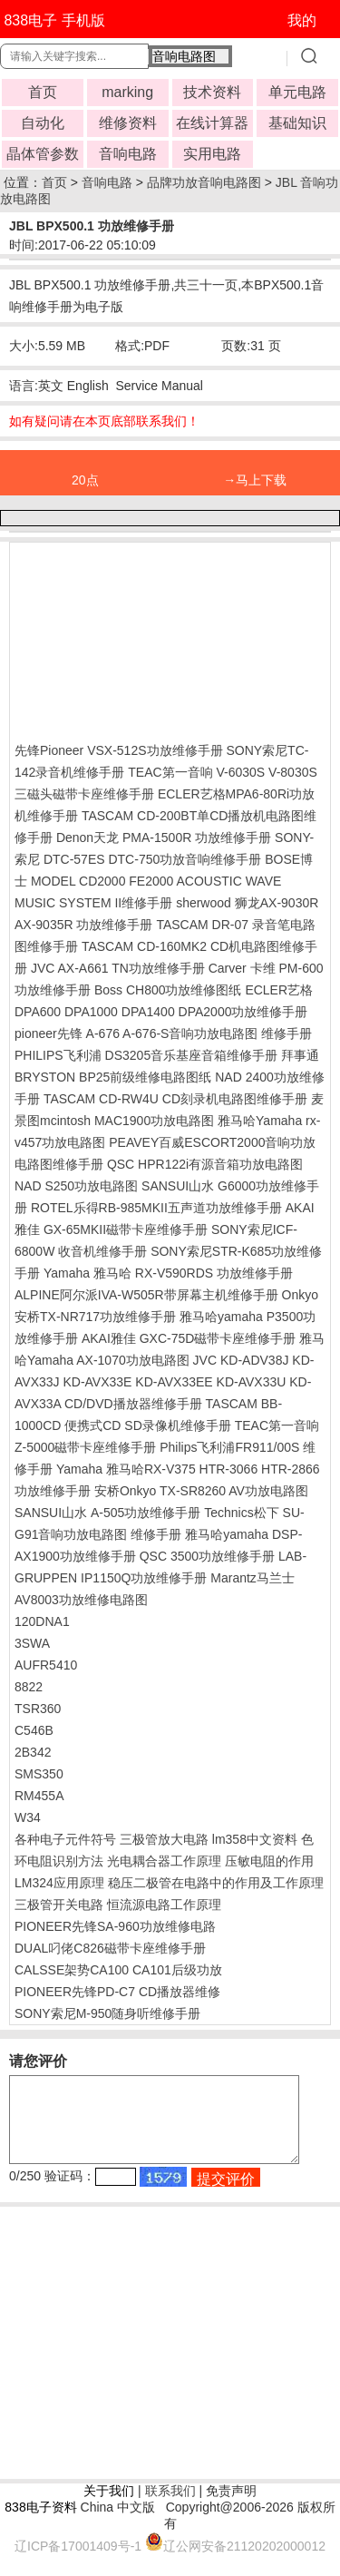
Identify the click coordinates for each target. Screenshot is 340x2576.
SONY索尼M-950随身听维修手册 (107, 2013)
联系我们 (170, 2507)
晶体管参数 (42, 154)
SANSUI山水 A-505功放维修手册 (107, 1512)
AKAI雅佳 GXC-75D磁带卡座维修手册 (189, 1338)
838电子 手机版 (54, 20)
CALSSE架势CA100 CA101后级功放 (118, 1970)
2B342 (33, 1752)
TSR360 (38, 1708)
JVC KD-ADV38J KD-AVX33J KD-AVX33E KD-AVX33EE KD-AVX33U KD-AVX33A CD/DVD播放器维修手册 (164, 1382)
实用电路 (212, 154)
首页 (42, 92)
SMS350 (39, 1774)
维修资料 (128, 123)
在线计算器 (212, 123)
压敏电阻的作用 (269, 1861)
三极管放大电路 (164, 1839)
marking (127, 92)
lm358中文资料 (254, 1839)
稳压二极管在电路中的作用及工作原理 (216, 1883)
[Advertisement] (160, 638)
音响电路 (128, 154)
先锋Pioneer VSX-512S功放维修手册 (119, 750)
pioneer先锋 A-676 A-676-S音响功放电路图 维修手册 (163, 1033)
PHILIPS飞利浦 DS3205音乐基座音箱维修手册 (146, 1055)
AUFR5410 (46, 1665)
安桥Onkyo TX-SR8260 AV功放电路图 (201, 1491)
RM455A (39, 1795)
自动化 (42, 123)
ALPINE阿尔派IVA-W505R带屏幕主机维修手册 (146, 1295)
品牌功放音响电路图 (204, 182)
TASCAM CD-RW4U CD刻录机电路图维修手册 (175, 1099)
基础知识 (297, 123)
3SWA (32, 1643)
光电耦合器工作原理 (164, 1861)
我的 (301, 20)
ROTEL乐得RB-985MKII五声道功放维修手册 (156, 1207)
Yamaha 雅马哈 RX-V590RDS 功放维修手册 (168, 1273)
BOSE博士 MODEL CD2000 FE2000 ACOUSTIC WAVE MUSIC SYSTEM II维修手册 (164, 881)
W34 (28, 1817)
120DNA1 (42, 1621)
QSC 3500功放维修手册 (207, 1556)
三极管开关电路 (59, 1904)
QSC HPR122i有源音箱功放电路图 (205, 1164)
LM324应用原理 (59, 1883)
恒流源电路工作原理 (164, 1904)
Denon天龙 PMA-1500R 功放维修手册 (163, 837)
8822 (29, 1687)
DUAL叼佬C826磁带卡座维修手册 (110, 1948)
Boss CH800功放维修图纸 (168, 990)
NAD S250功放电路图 (76, 1186)
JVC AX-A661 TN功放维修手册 (118, 968)
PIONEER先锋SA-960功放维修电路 (115, 1926)
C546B (34, 1730)
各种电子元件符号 (65, 1839)
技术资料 (212, 92)
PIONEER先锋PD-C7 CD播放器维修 (117, 1991)
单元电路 (297, 92)
